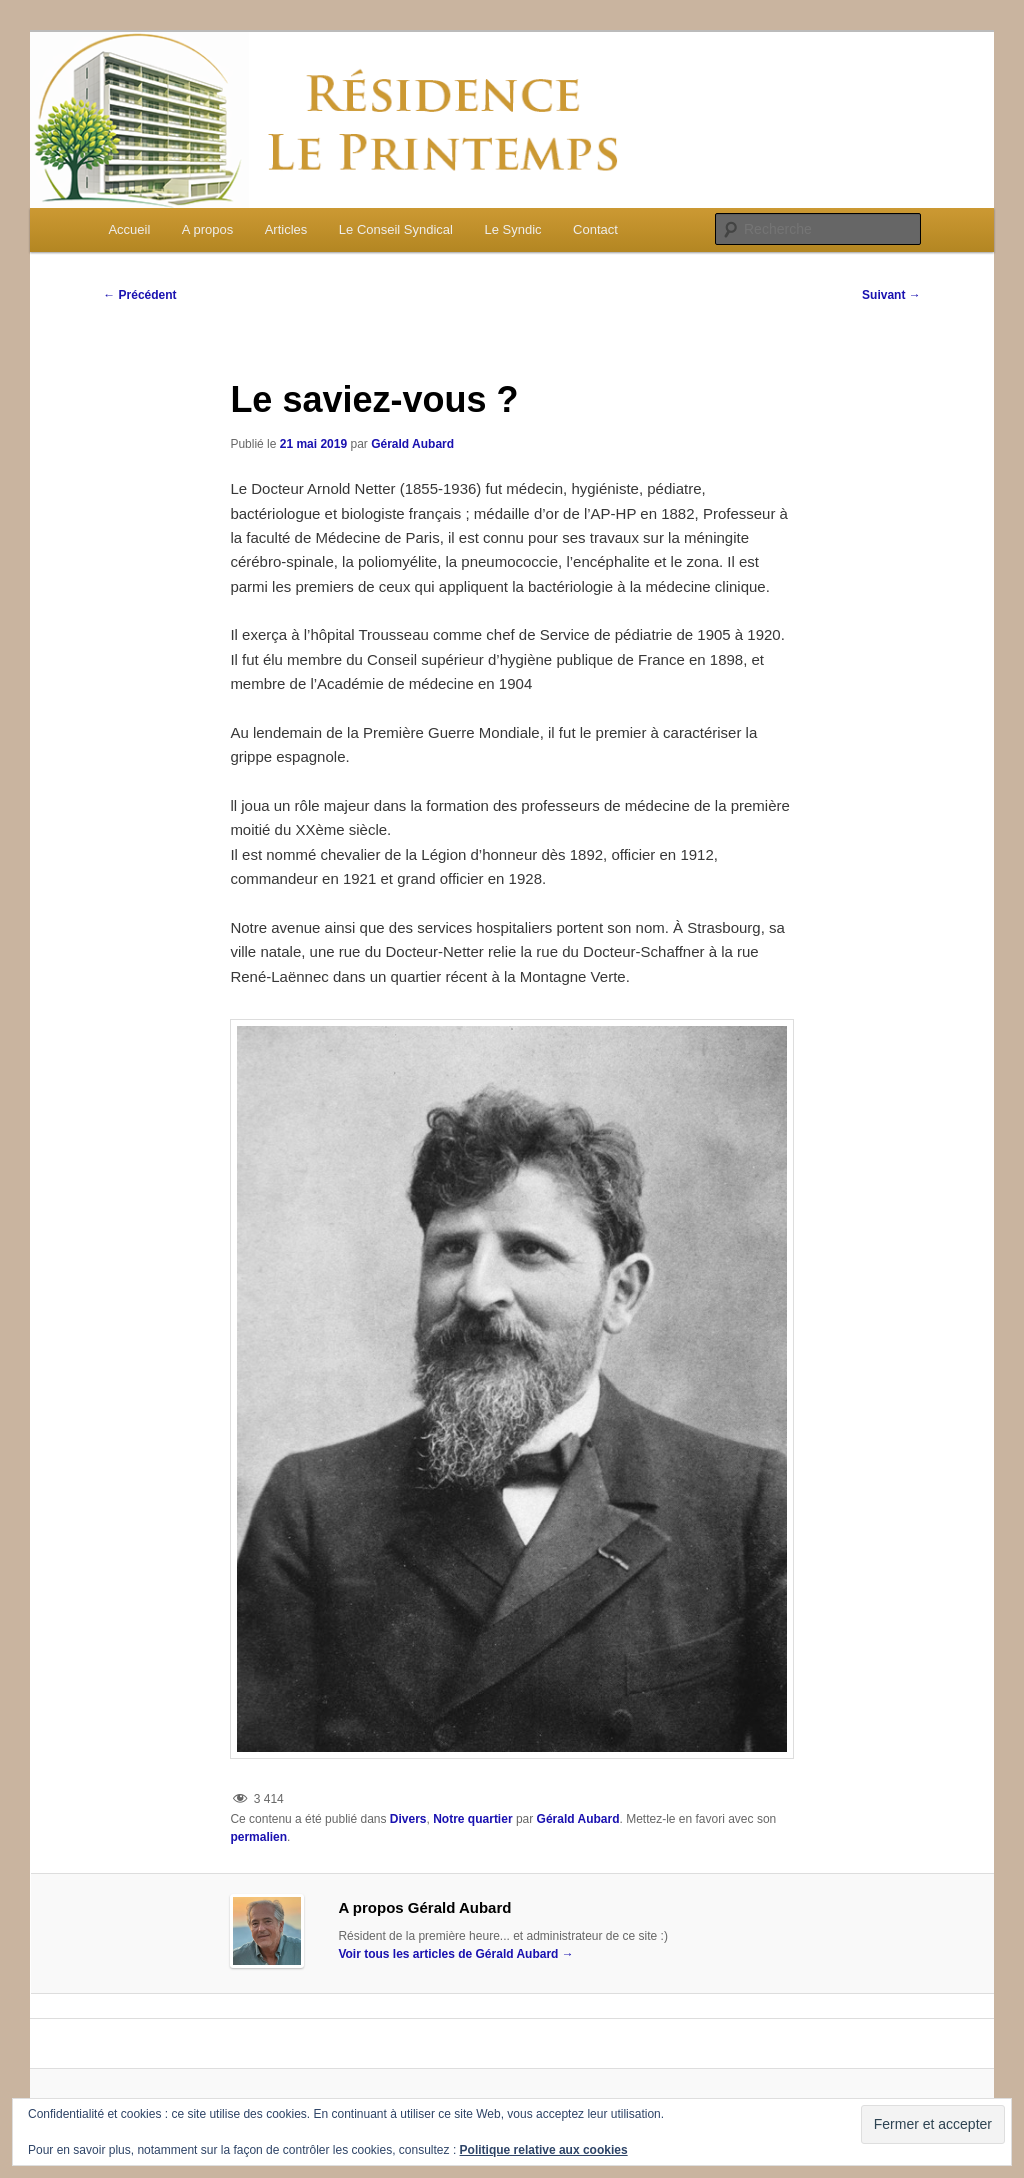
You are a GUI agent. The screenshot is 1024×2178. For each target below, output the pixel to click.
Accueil (129, 229)
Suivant (891, 295)
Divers (408, 1819)
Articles (286, 229)
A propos (207, 229)
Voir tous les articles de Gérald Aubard (455, 1954)
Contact (595, 229)
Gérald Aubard (412, 444)
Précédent (139, 295)
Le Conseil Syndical (396, 229)
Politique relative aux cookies (544, 2150)
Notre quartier (472, 1819)
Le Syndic (513, 229)
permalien (258, 1837)
